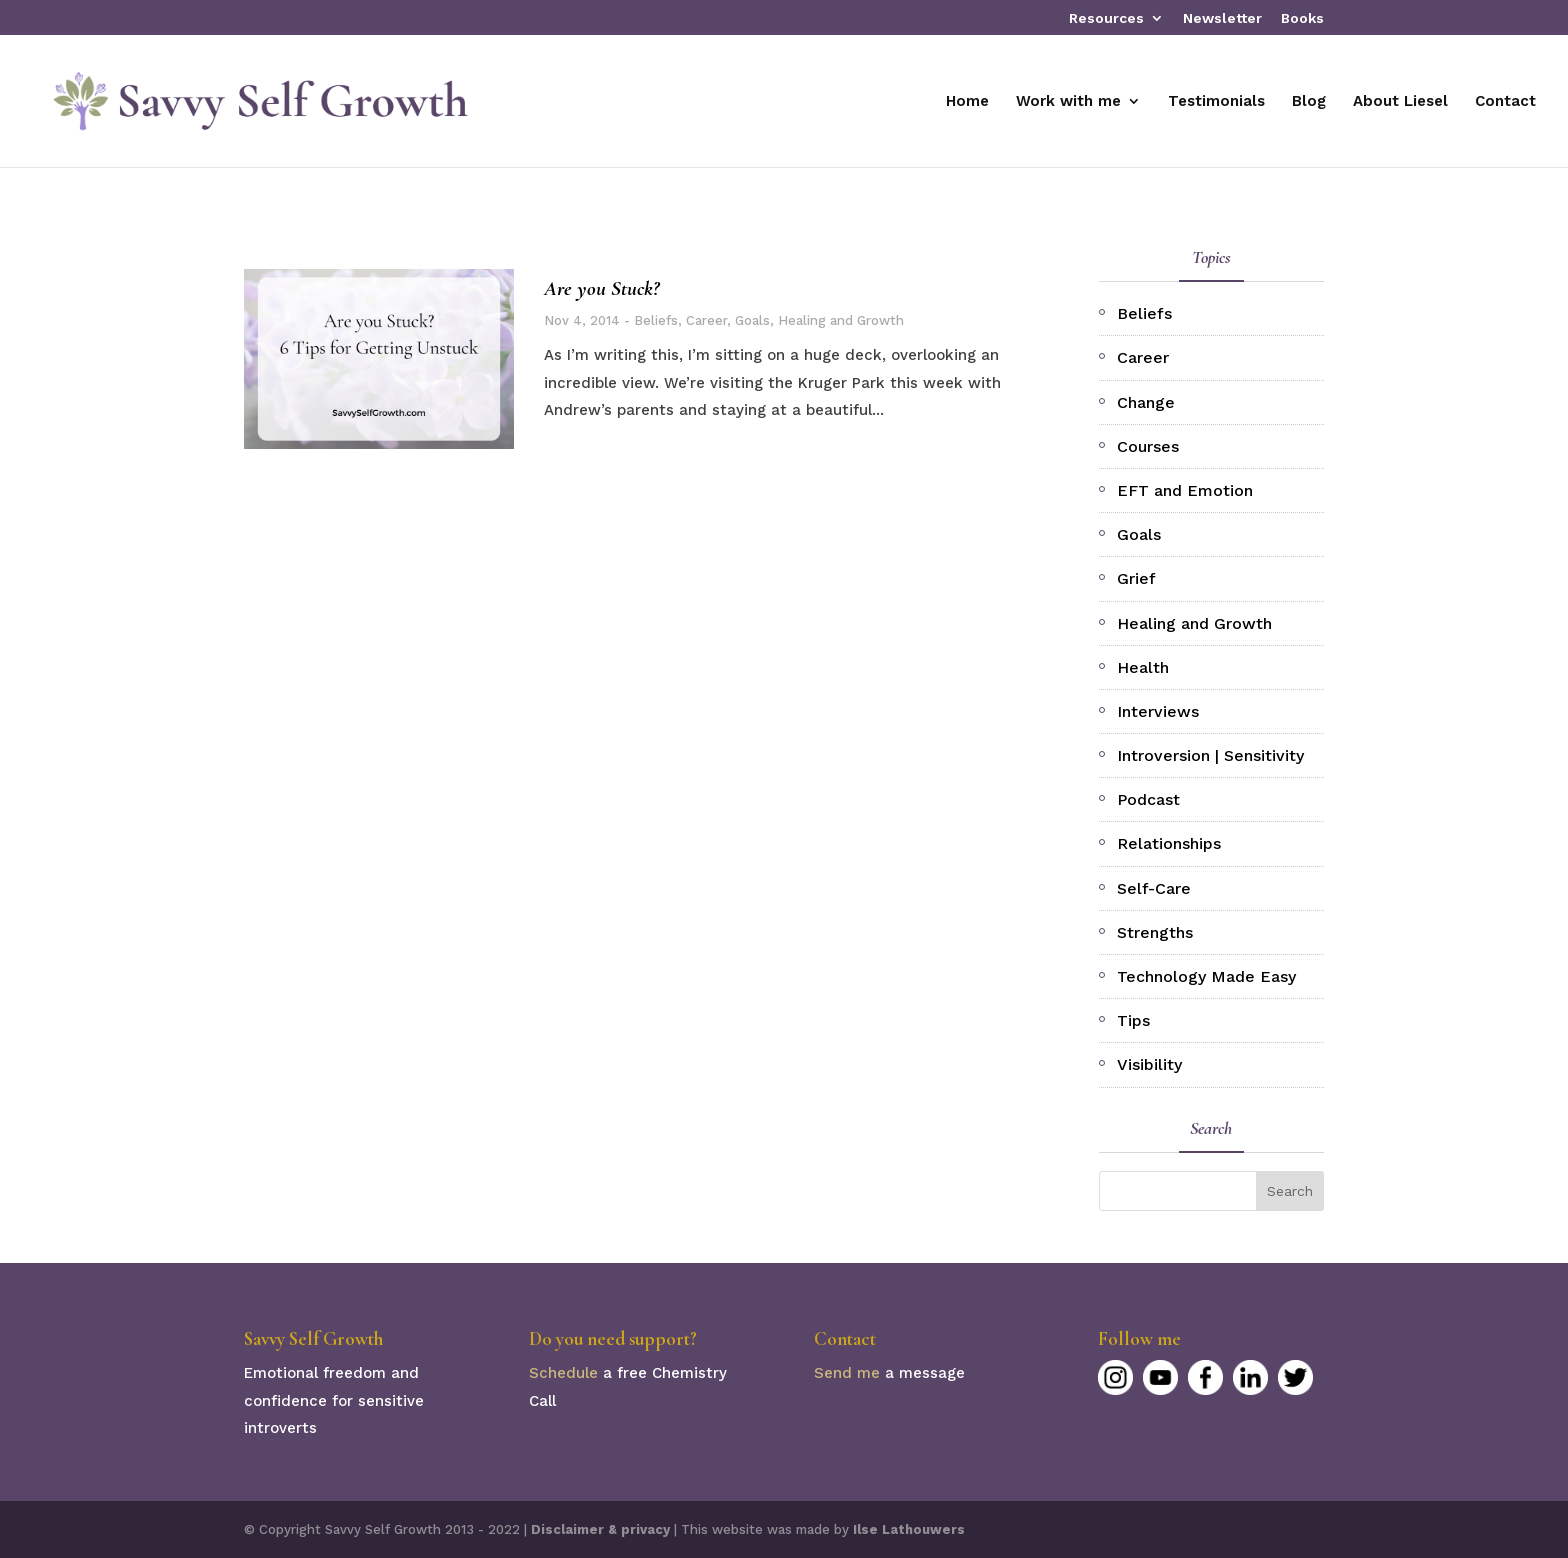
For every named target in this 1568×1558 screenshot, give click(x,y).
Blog (1309, 102)
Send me (847, 1373)
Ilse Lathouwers (909, 1529)
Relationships (1169, 843)
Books (1302, 18)
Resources (1106, 18)
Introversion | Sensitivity (1210, 755)
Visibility (1149, 1064)
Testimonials (1216, 102)
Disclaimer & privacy (600, 1529)
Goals (752, 320)
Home (967, 102)
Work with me (1068, 102)
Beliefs (656, 320)
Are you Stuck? (601, 288)
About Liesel (1400, 102)
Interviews (1158, 711)
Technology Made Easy (1206, 976)
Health (1143, 667)
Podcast (1148, 799)
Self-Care (1154, 888)
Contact (1505, 102)
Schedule (563, 1373)
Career (706, 320)
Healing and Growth (841, 320)
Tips (1133, 1020)
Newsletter (1222, 18)
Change (1146, 402)
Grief (1136, 578)
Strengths (1155, 932)
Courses (1148, 446)
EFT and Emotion (1185, 490)
